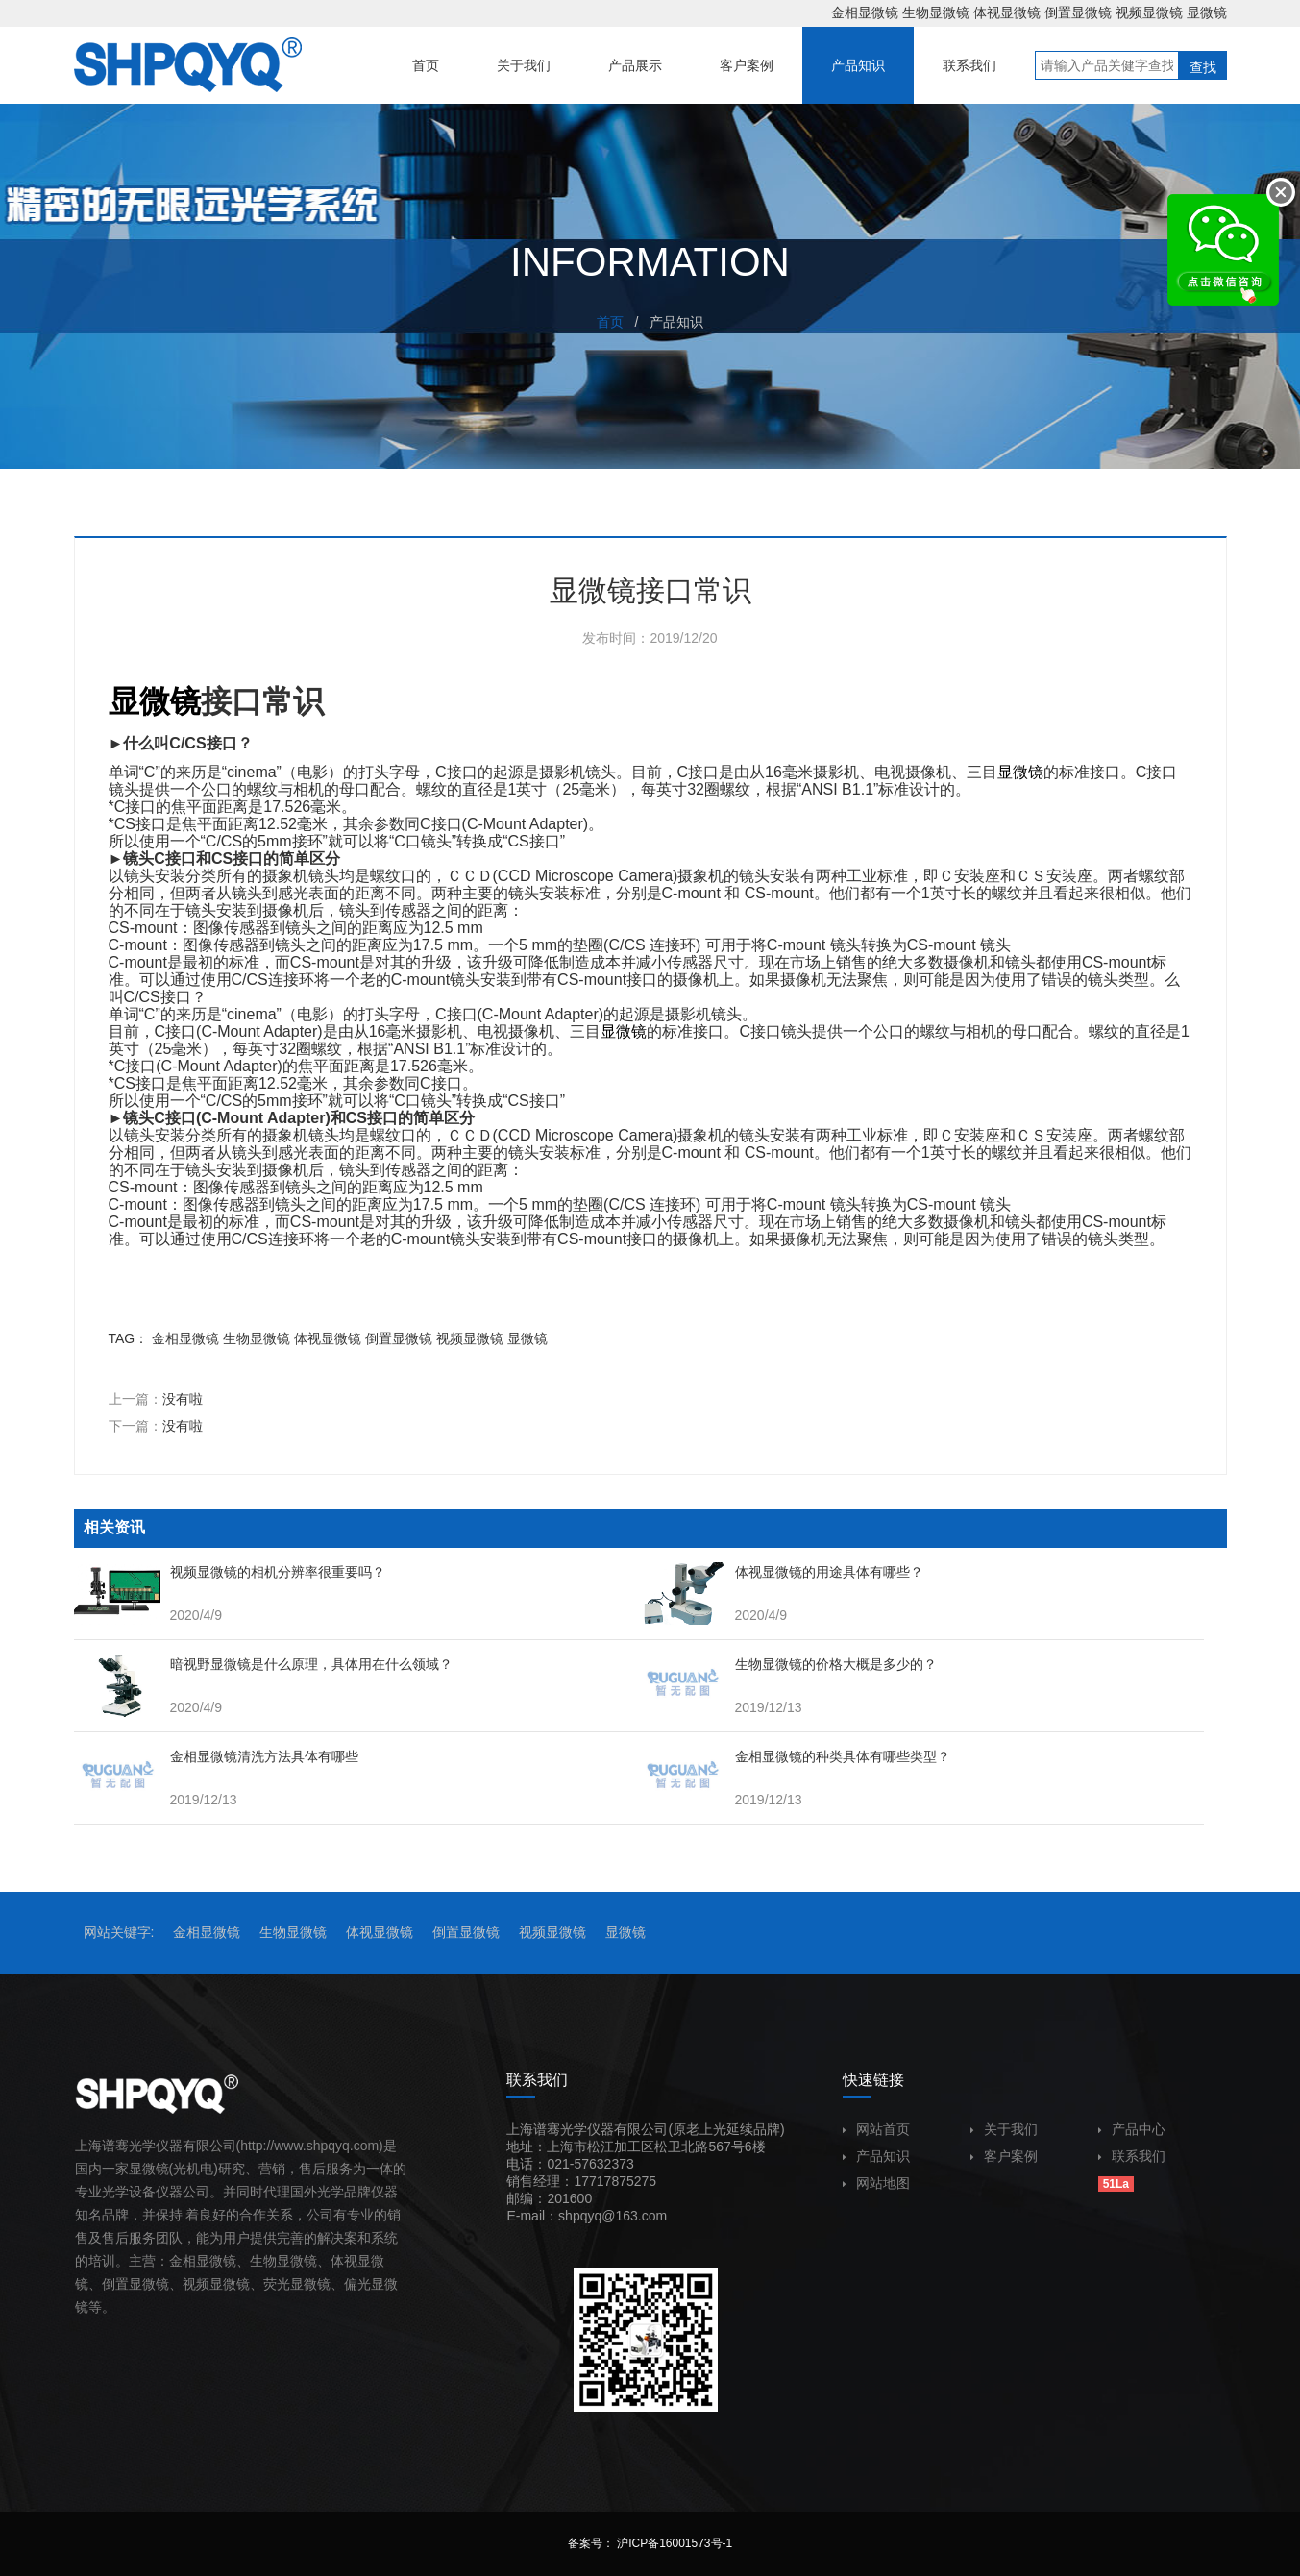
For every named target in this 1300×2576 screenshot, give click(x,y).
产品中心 (1131, 2129)
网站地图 (876, 2183)
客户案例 (1004, 2156)
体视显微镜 (1007, 12)
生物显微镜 (935, 12)
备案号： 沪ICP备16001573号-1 (650, 2543)
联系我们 (1131, 2156)
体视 (344, 2261)
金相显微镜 (864, 12)
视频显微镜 (1149, 12)
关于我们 (1004, 2129)
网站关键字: (119, 1932)
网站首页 (876, 2129)
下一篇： (156, 1426)
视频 (196, 2284)
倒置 (115, 2284)
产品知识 (876, 2156)
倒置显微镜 (1078, 12)
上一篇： (156, 1399)
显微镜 (1207, 12)
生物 (263, 2261)
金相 (182, 2261)
